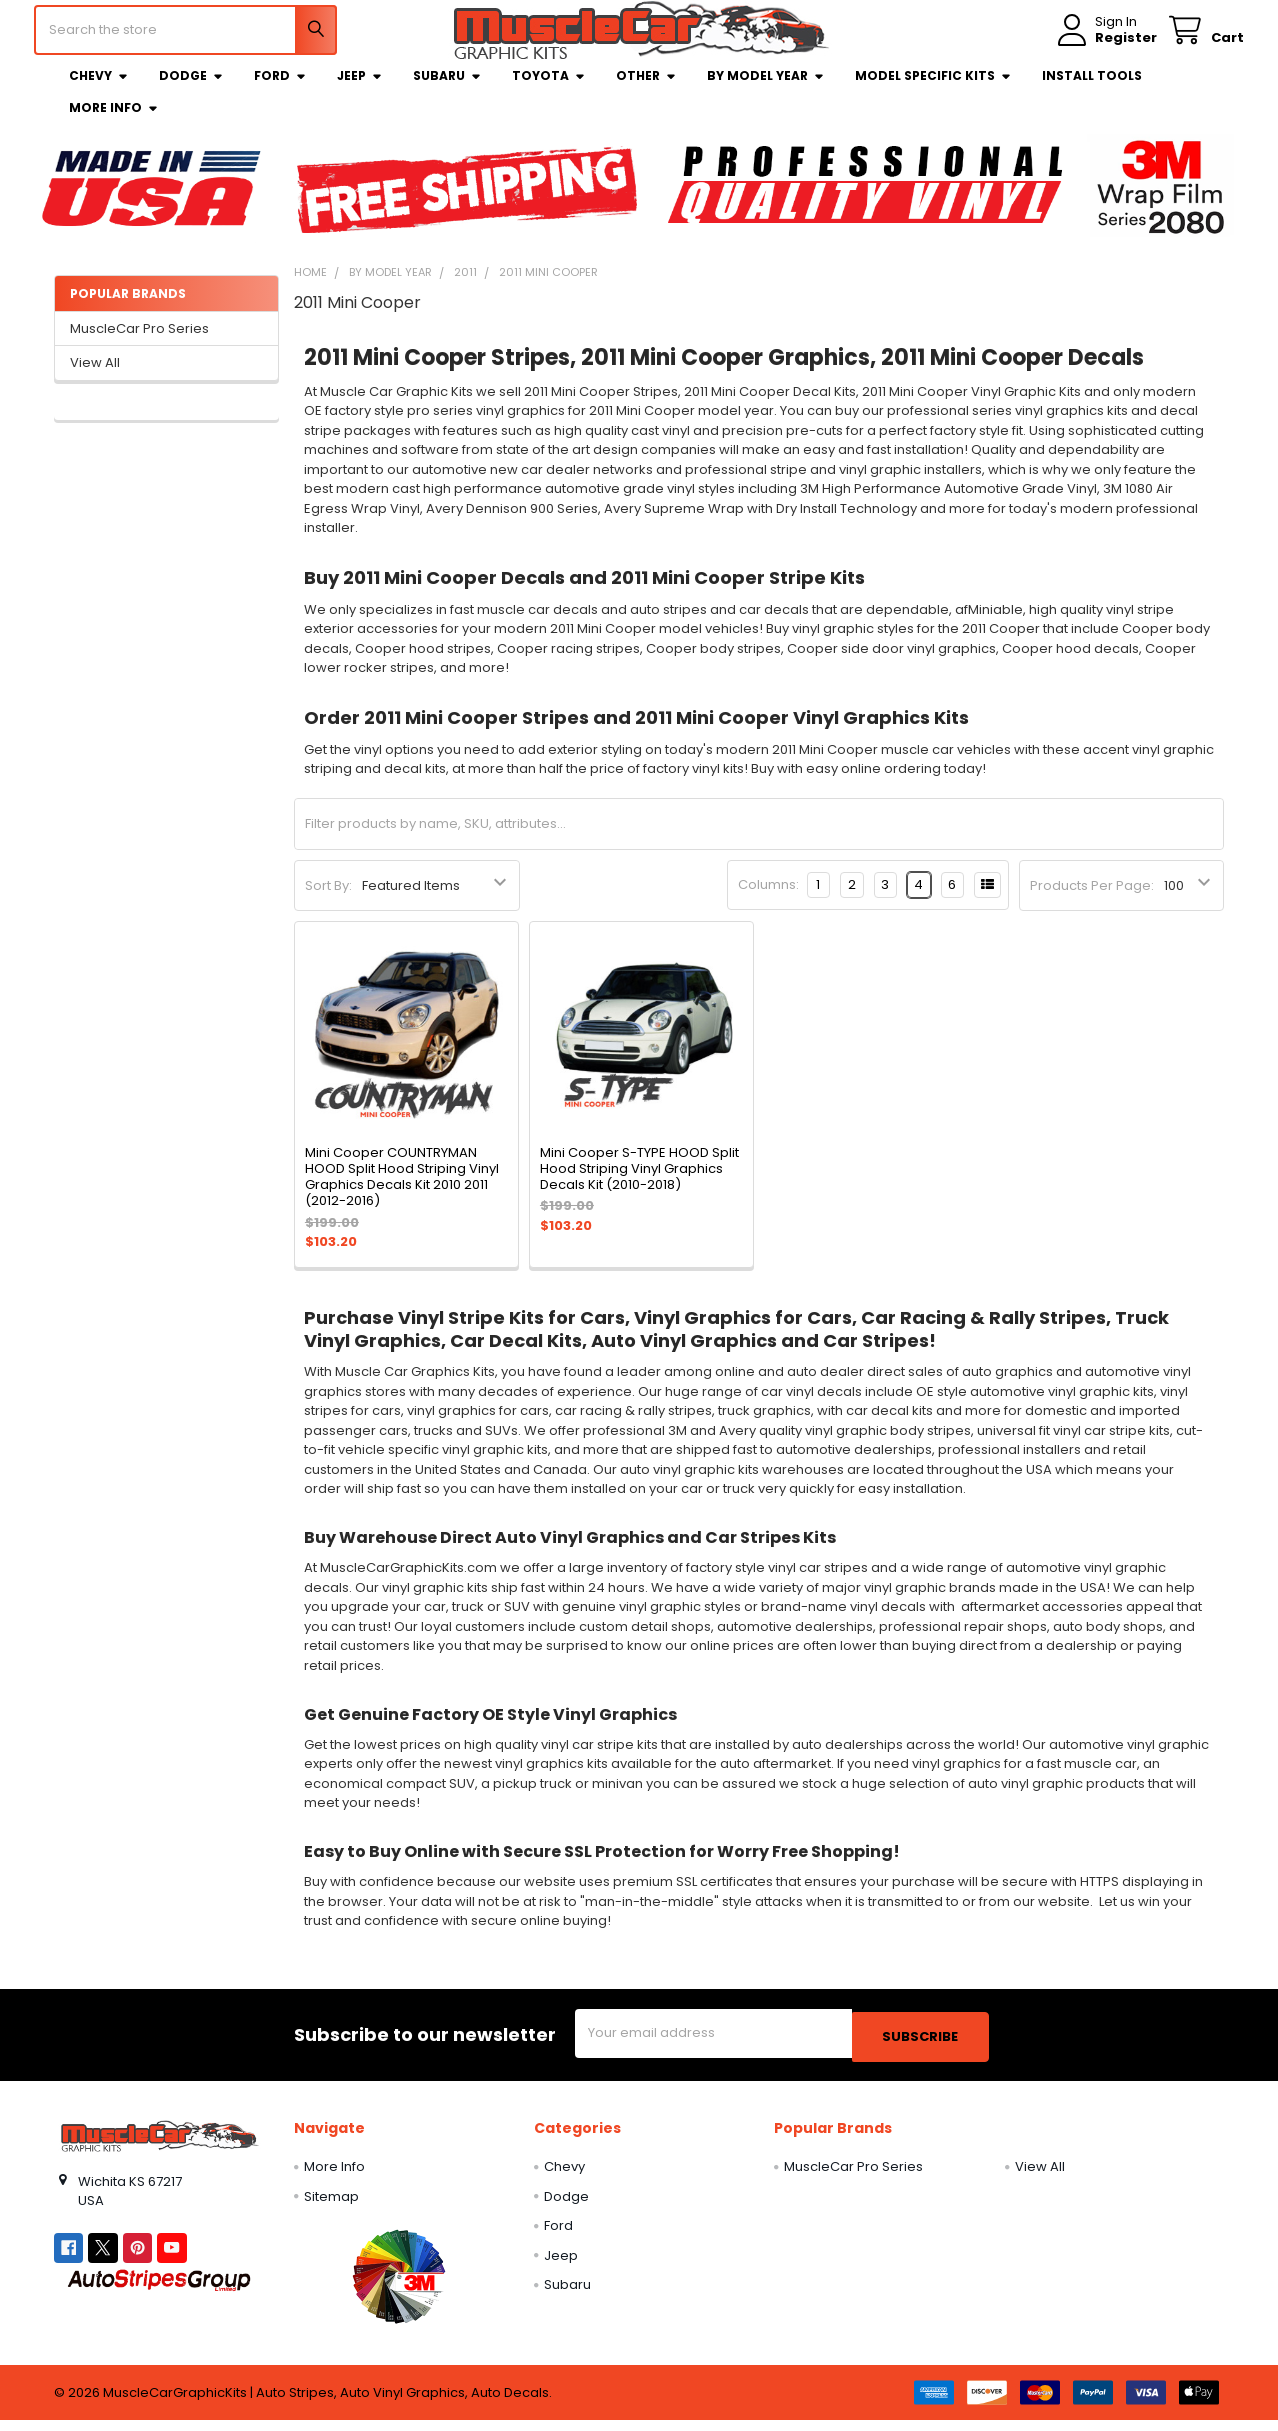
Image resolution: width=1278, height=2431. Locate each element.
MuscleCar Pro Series (139, 343)
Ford (280, 90)
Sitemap (331, 2207)
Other (646, 90)
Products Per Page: (1092, 900)
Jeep (360, 90)
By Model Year (766, 90)
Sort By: (328, 900)
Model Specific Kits (933, 90)
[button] (398, 2287)
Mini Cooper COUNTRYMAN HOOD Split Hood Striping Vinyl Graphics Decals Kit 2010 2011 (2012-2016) (402, 1192)
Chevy (99, 90)
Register (1106, 48)
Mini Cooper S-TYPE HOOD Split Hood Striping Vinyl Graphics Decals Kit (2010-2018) (639, 1184)
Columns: (768, 899)
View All (95, 377)
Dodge (191, 90)
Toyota (549, 90)
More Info (114, 122)
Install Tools (1092, 90)
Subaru (447, 90)
